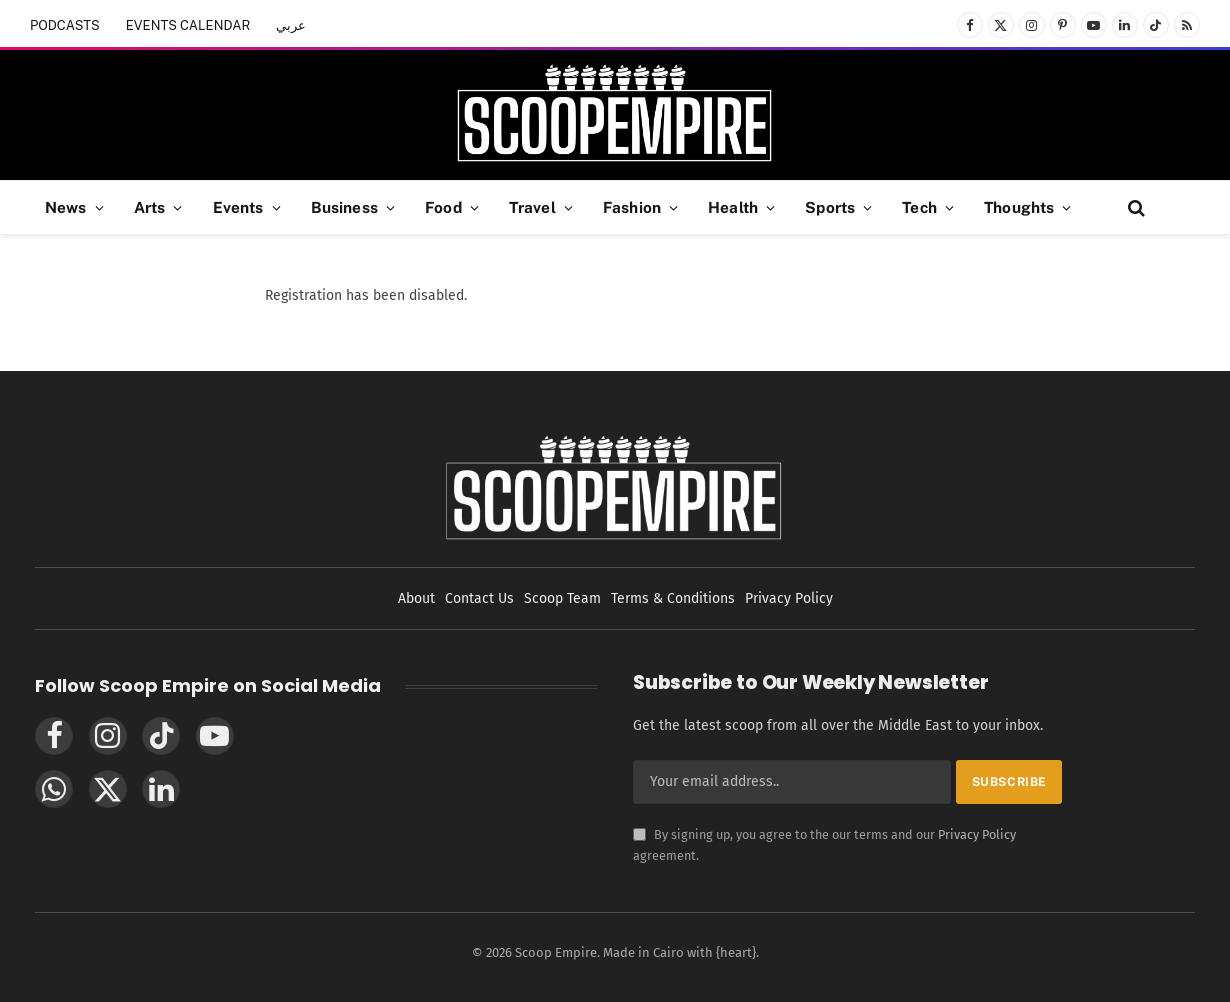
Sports (830, 207)
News (66, 207)
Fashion (632, 207)
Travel (532, 207)
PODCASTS (65, 25)
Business (344, 207)
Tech (919, 207)
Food (443, 207)
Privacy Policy (977, 834)
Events (238, 207)
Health (733, 207)
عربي (291, 25)
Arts (150, 207)
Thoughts (1019, 207)
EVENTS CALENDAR (188, 25)
